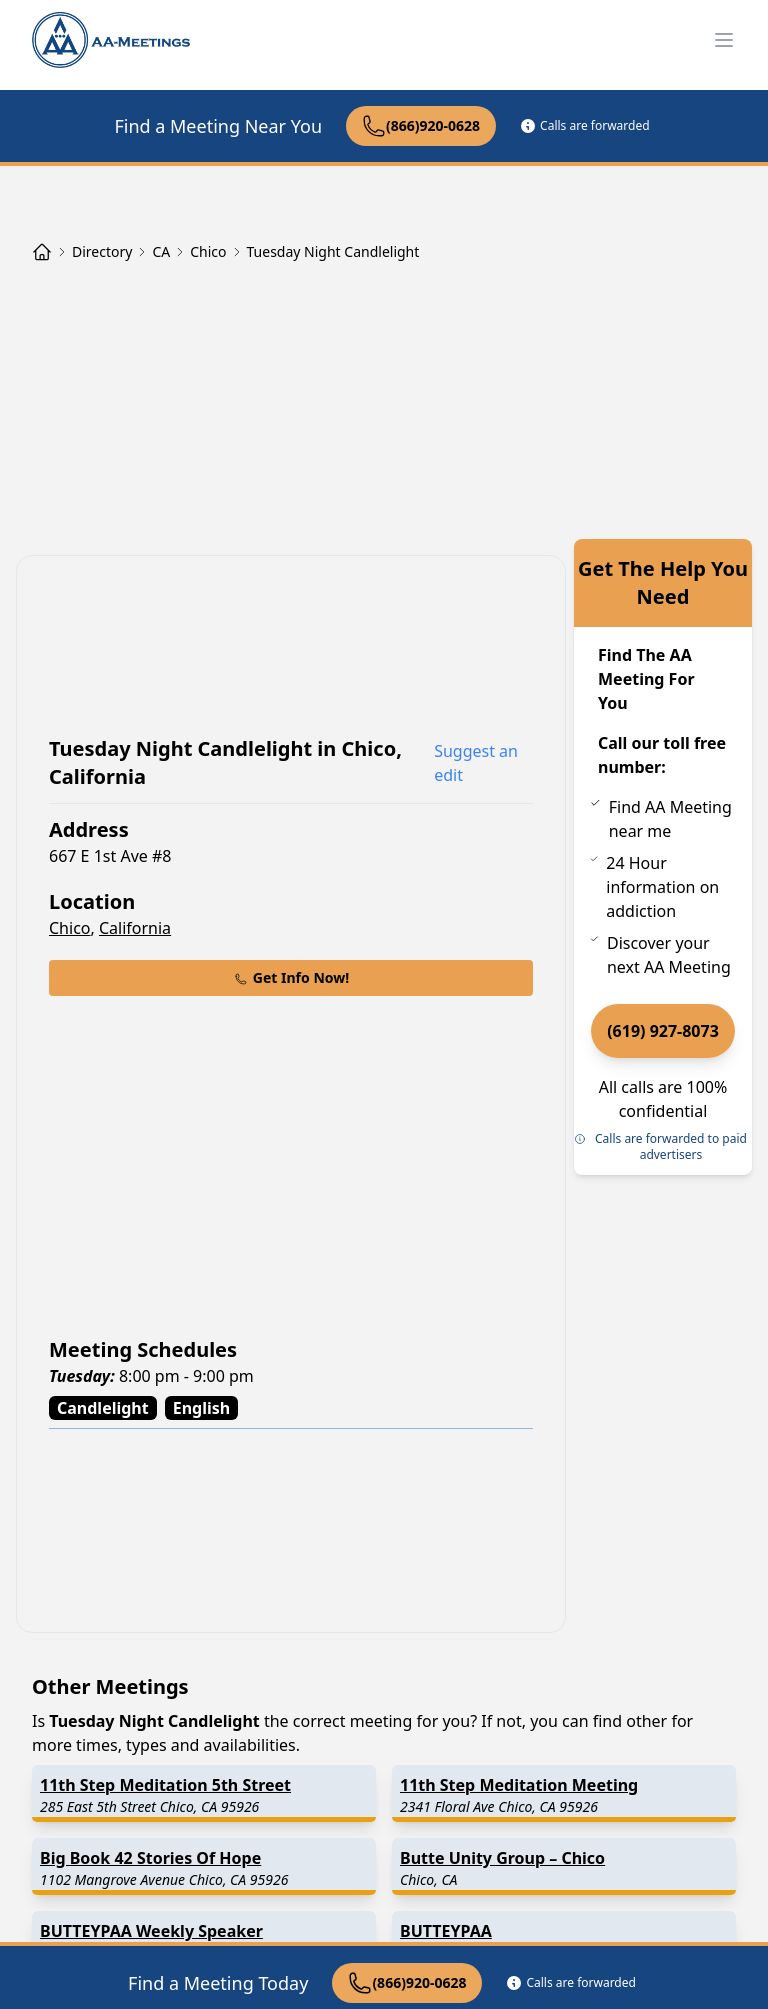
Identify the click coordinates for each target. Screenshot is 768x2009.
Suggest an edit (476, 763)
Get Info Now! (291, 977)
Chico (70, 928)
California (135, 928)
